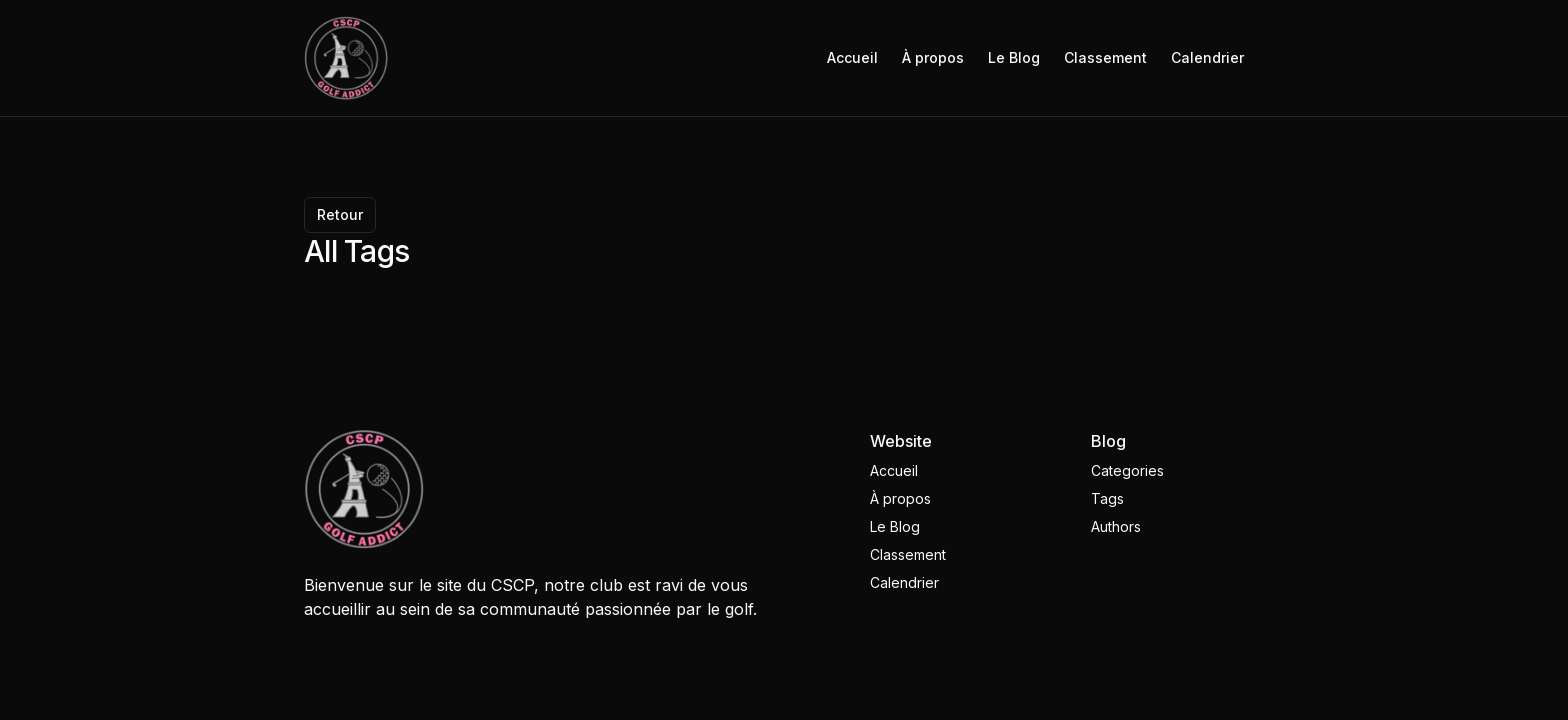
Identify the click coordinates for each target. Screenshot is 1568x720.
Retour (340, 214)
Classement (1105, 57)
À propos (933, 57)
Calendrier (1207, 57)
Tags (1107, 498)
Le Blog (1014, 57)
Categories (1127, 470)
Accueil (852, 57)
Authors (1116, 526)
